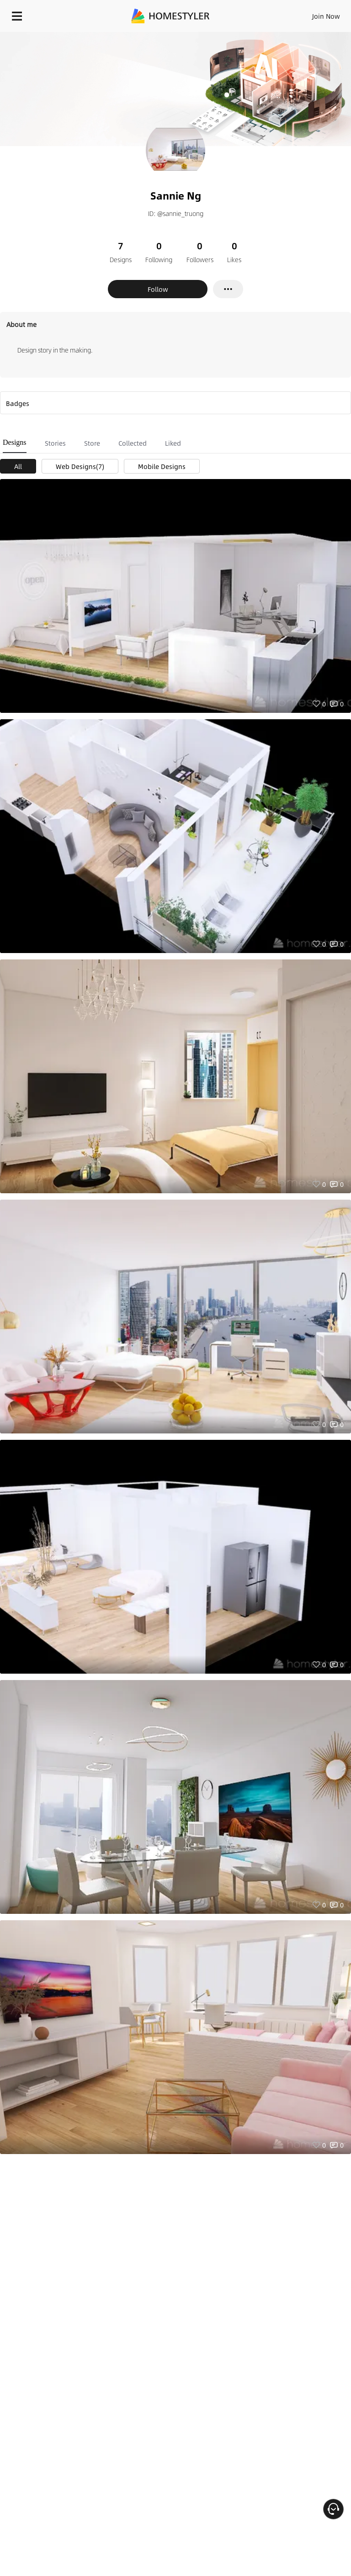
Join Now (326, 16)
